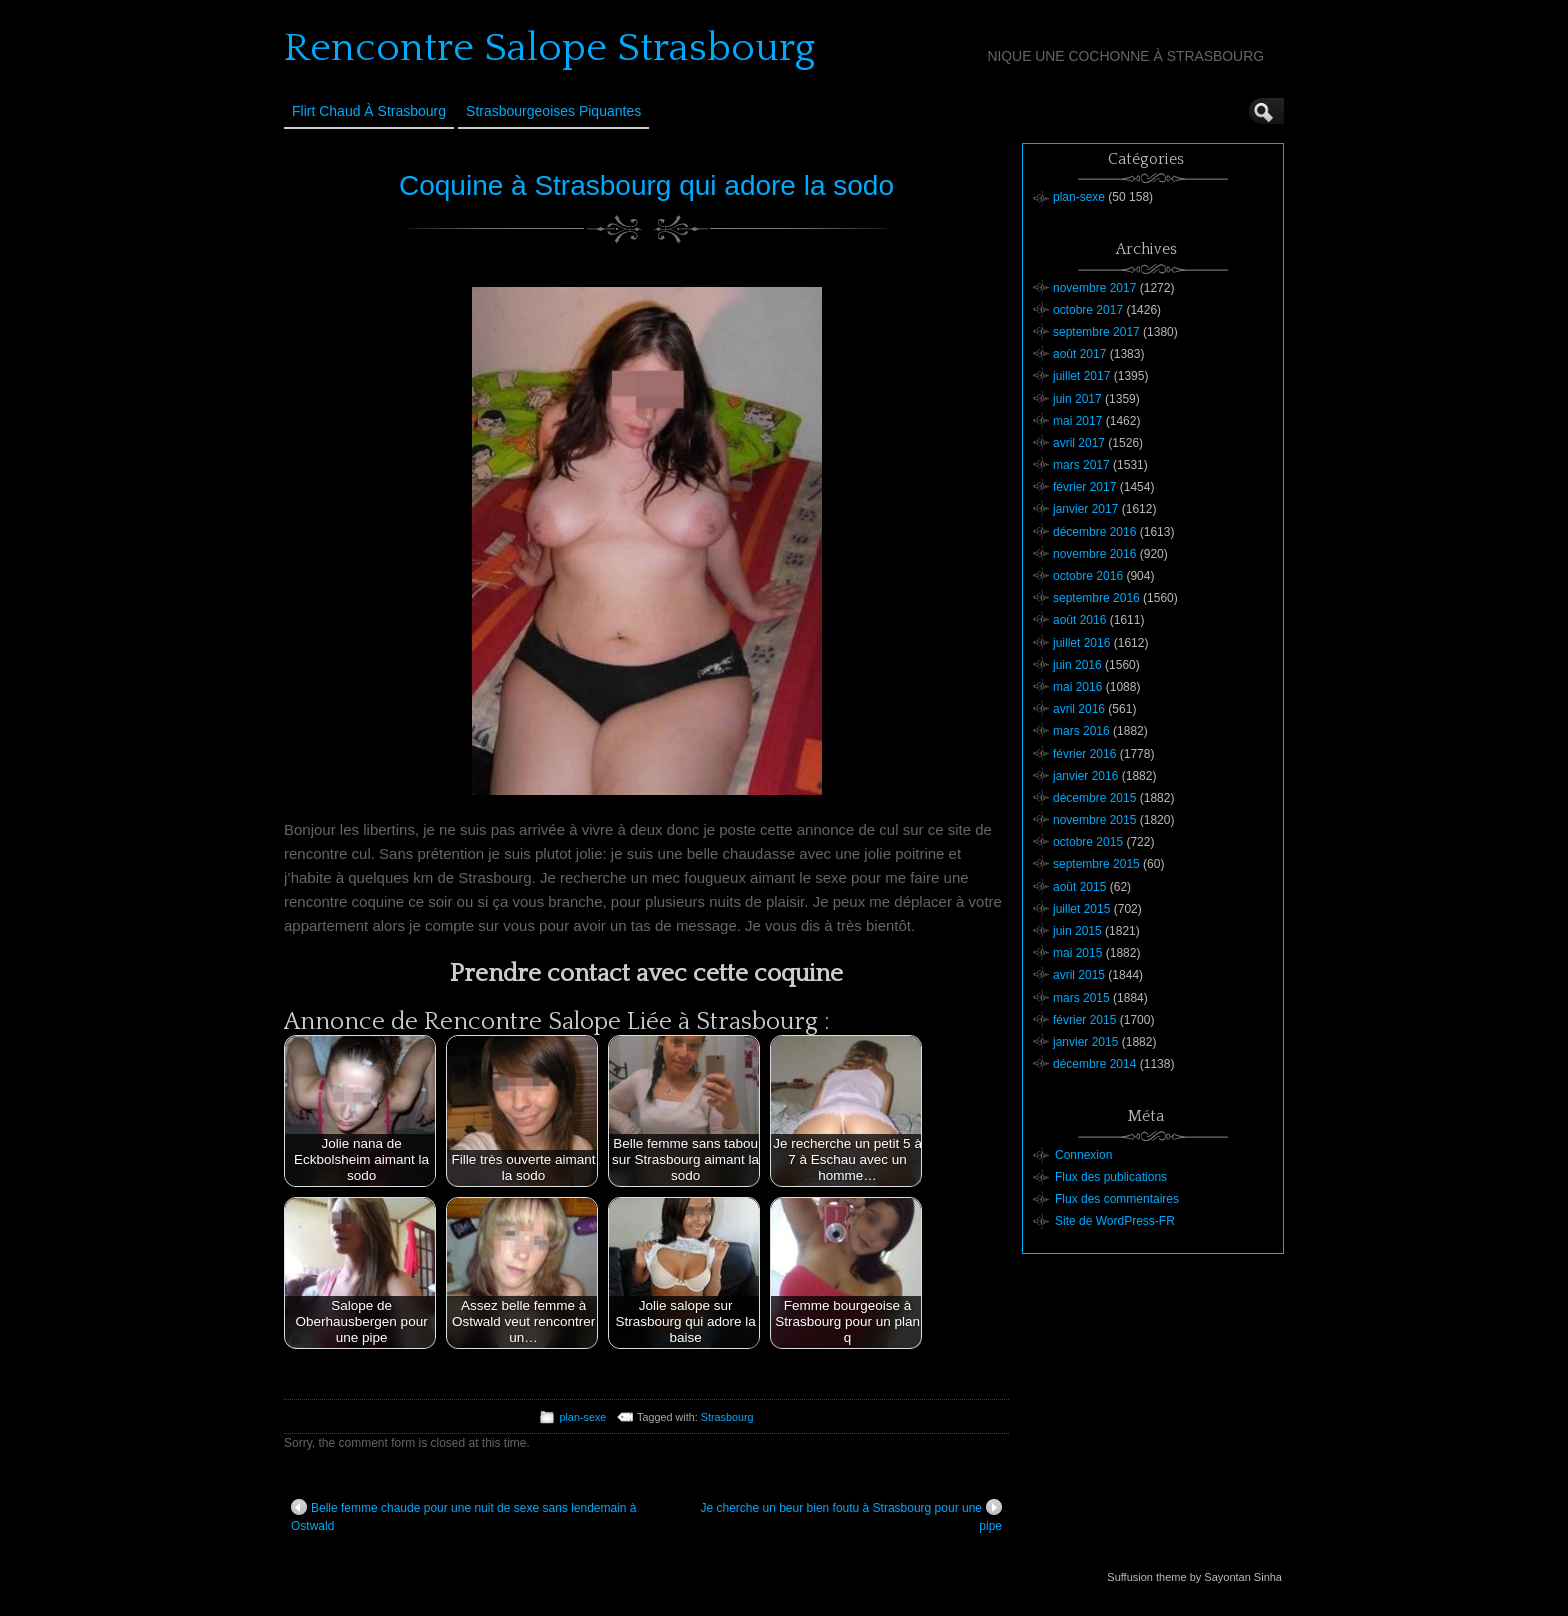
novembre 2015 (1094, 820)
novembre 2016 (1094, 554)
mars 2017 (1081, 465)
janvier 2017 (1085, 509)
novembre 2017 (1094, 288)
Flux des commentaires (1117, 1199)
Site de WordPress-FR (1115, 1221)
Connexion (1083, 1155)
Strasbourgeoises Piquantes (553, 111)
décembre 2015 (1094, 798)
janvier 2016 (1085, 776)
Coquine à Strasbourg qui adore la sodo (646, 185)
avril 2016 (1079, 709)
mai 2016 (1077, 687)
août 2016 (1079, 620)
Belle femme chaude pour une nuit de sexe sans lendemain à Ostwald (464, 1516)
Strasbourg (727, 1417)
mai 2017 (1077, 421)
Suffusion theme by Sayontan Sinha (1194, 1577)
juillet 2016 (1081, 643)
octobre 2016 (1088, 576)
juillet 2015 (1081, 909)
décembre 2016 (1094, 532)
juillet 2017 (1081, 376)
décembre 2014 (1094, 1064)
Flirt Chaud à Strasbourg (369, 111)
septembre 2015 (1096, 864)
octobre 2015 (1088, 842)
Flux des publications (1111, 1177)
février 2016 (1084, 754)
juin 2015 (1077, 931)
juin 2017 (1077, 399)
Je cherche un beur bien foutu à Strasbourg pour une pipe (851, 1516)
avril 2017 (1079, 443)
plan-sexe (582, 1417)
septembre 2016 (1096, 598)
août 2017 (1079, 354)
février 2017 (1084, 487)
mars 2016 (1081, 731)
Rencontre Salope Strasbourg (549, 48)
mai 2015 (1077, 953)
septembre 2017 (1096, 332)
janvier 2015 (1085, 1042)
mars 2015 (1081, 998)
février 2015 (1084, 1020)
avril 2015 (1079, 975)
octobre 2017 (1088, 310)
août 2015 (1079, 887)
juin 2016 (1077, 665)
